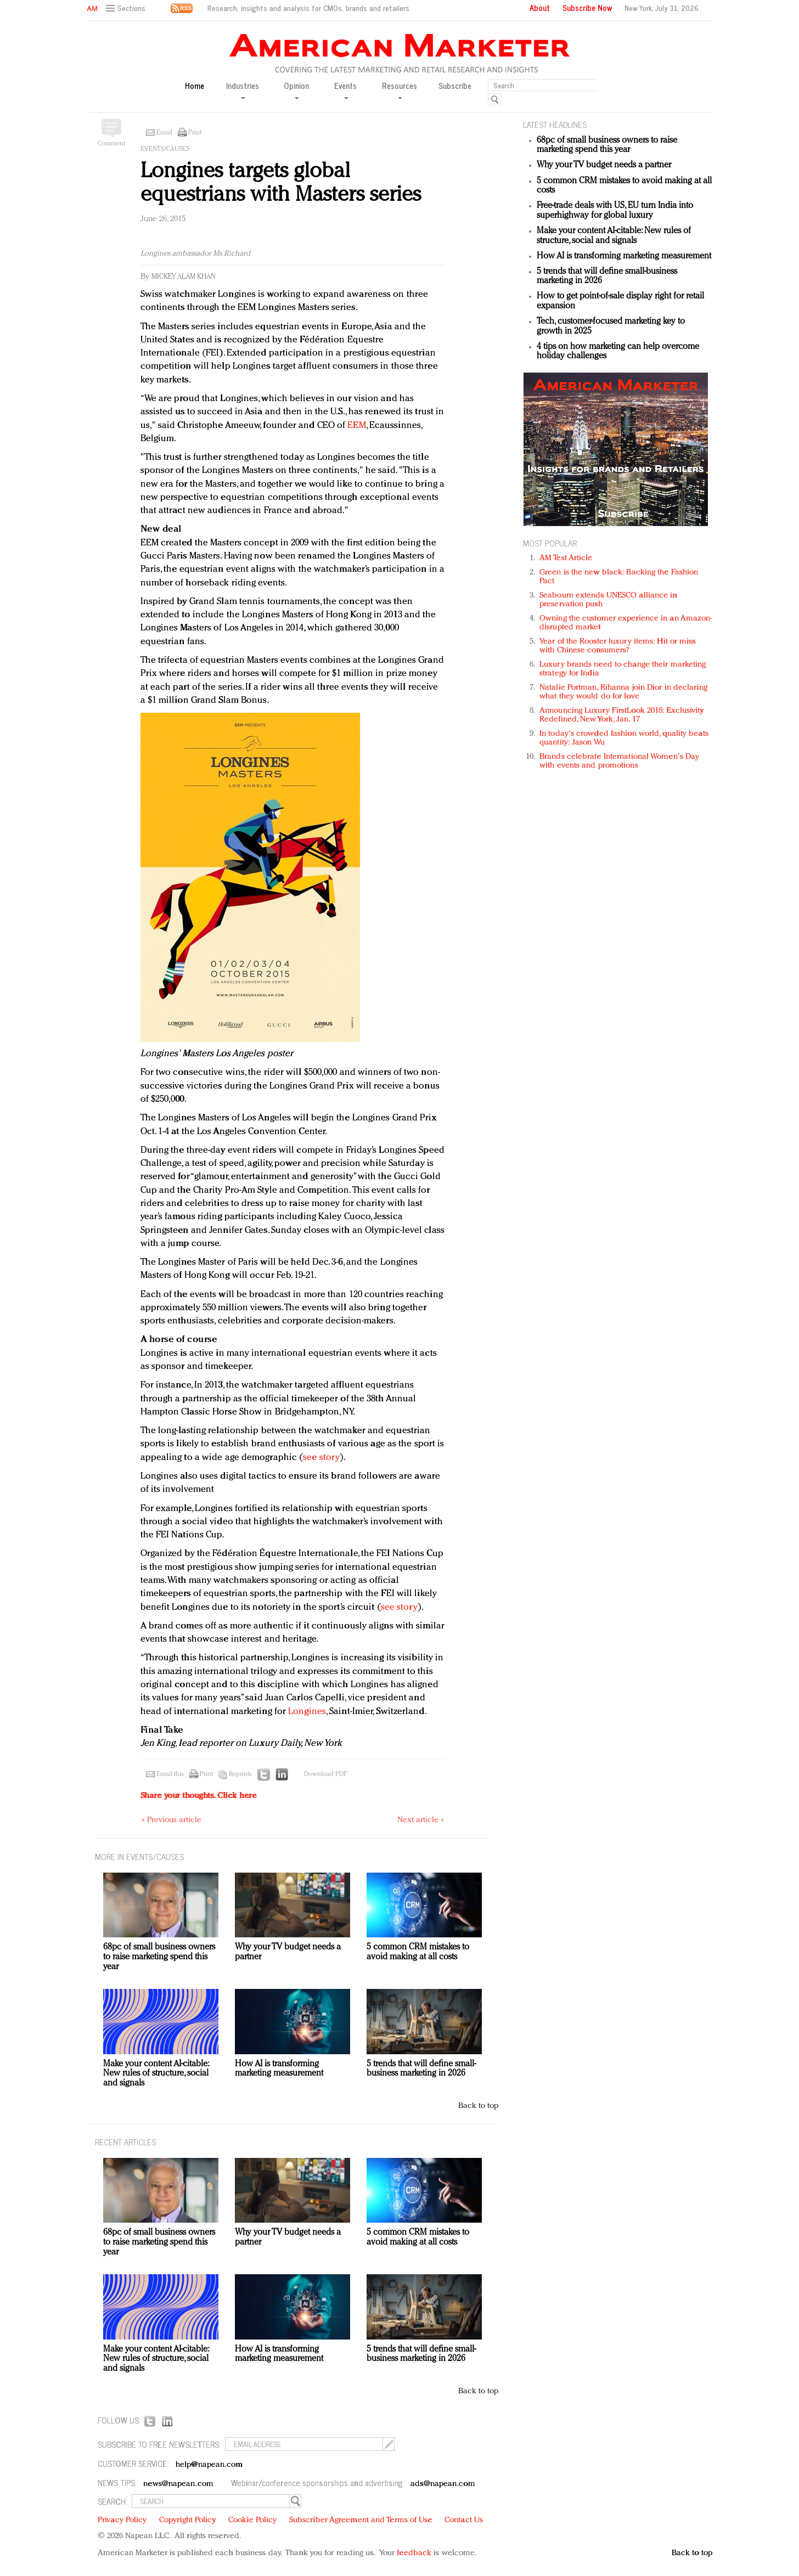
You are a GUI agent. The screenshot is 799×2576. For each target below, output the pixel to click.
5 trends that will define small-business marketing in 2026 (421, 2069)
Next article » (420, 1820)
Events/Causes (164, 149)
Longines (307, 1711)
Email (164, 132)
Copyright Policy (187, 2520)
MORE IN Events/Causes (139, 1856)
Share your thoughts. (198, 1796)
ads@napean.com (442, 2484)
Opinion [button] (296, 89)
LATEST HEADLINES (555, 124)
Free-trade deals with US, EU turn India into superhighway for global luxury (615, 210)
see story (321, 1457)
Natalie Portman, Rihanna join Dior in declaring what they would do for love (623, 692)
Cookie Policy (252, 2520)
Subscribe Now (587, 7)
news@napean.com (178, 2484)
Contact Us (463, 2520)
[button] (127, 8)
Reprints (240, 1774)
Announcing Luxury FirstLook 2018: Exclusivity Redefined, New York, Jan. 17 (621, 715)
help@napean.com (209, 2465)
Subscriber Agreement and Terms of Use (360, 2520)
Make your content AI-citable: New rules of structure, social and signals (614, 236)
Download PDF (325, 1774)
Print (194, 132)
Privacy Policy (122, 2520)
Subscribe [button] (454, 86)
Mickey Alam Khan (183, 276)
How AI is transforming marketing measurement (624, 256)
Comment (111, 143)
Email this (170, 1774)
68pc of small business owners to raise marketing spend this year (607, 145)
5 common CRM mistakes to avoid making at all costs (418, 1952)
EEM (356, 425)
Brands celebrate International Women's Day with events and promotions (619, 761)
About (540, 7)
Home (194, 86)
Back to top (478, 2106)
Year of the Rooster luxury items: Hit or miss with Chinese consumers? (617, 646)
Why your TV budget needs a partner (604, 165)
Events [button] (345, 89)
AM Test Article (566, 558)
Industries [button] (242, 89)
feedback (414, 2553)
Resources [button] (399, 89)
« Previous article (171, 1820)
